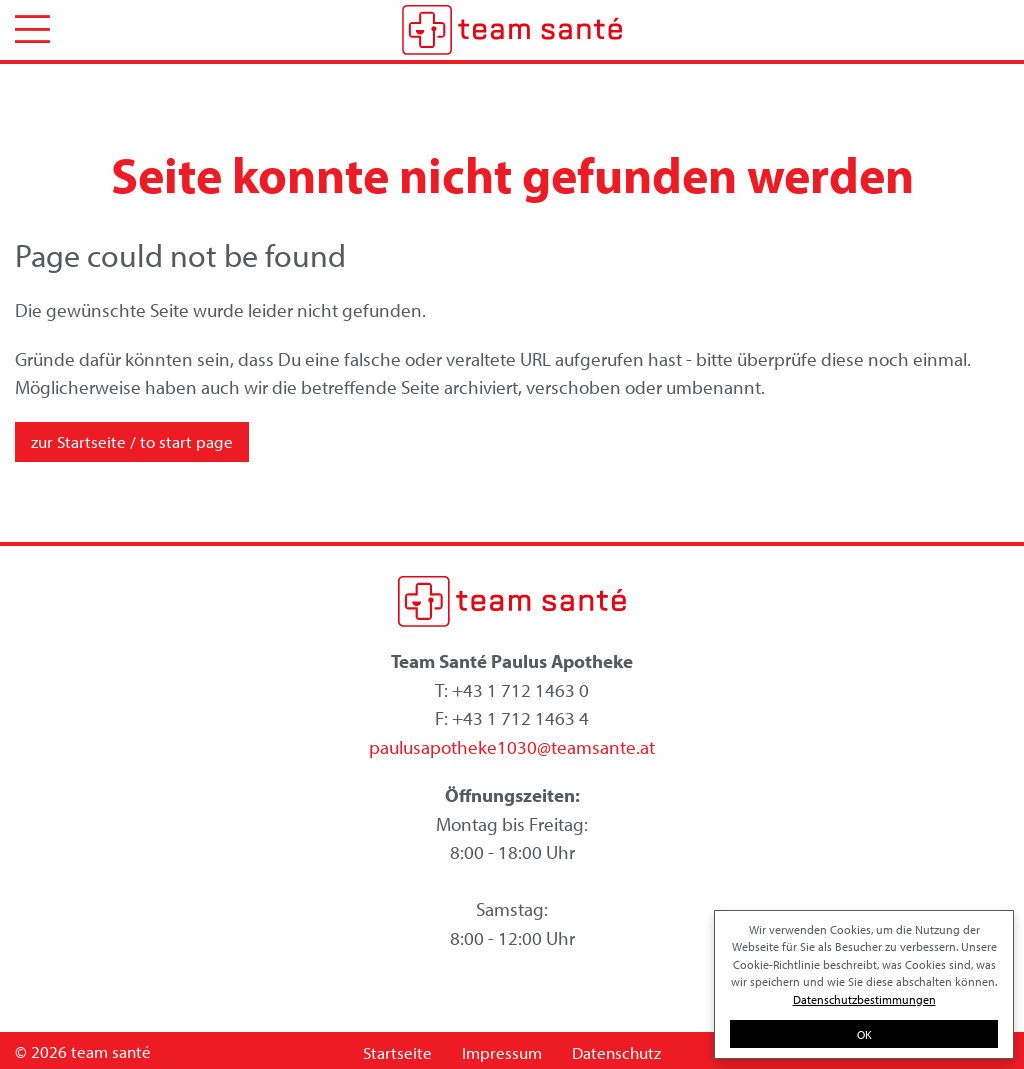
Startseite (397, 1052)
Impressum (502, 1052)
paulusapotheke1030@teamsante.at (512, 747)
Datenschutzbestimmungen (864, 999)
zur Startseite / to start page (132, 441)
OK (864, 1034)
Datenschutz (616, 1052)
